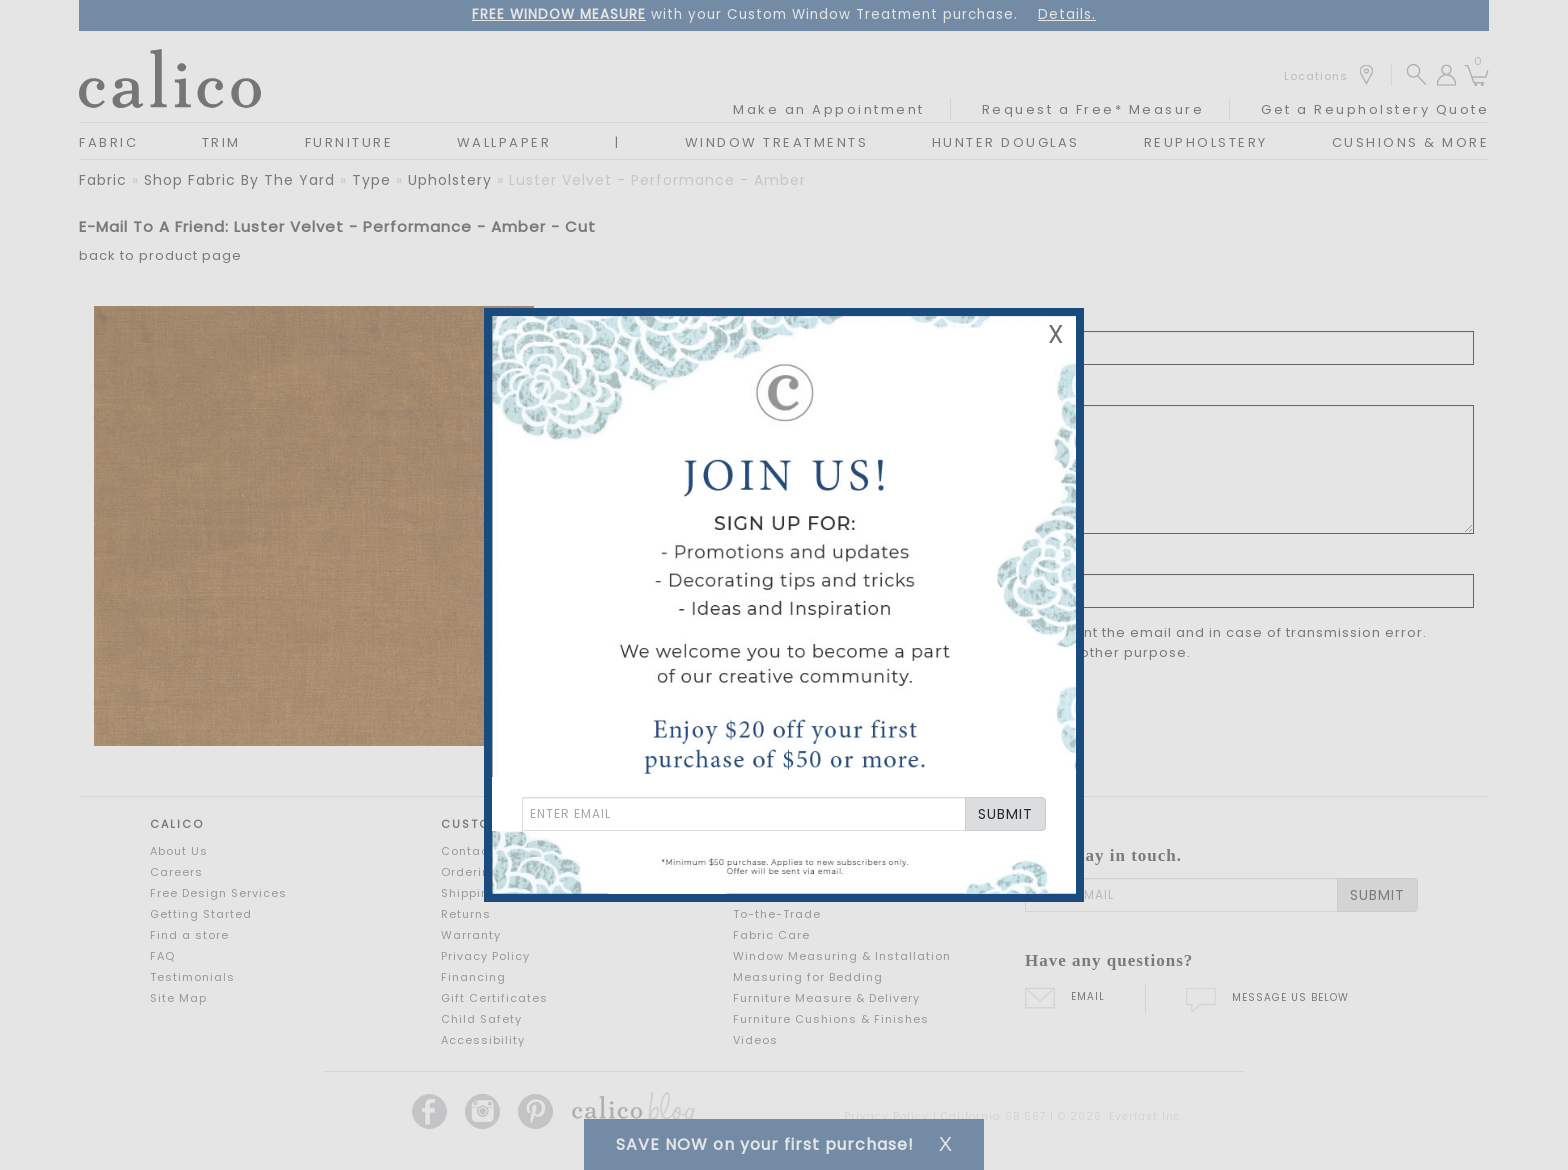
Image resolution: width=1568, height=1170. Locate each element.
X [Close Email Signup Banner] (1056, 334)
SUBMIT (1005, 814)
